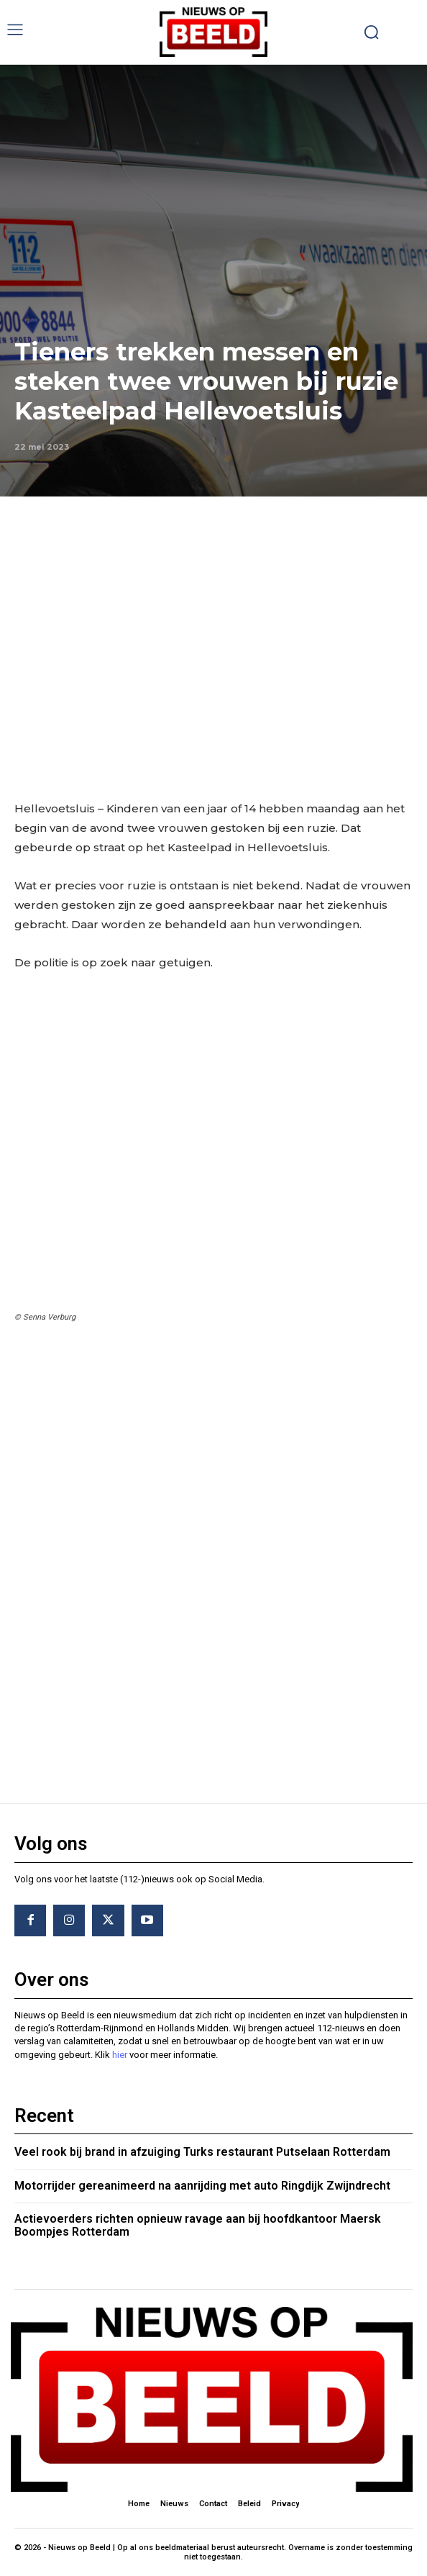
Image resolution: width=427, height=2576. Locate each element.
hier (119, 2054)
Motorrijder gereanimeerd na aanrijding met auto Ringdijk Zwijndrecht (202, 2185)
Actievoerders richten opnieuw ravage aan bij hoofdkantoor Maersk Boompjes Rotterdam (197, 2225)
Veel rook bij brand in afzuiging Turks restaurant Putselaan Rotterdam (202, 2152)
